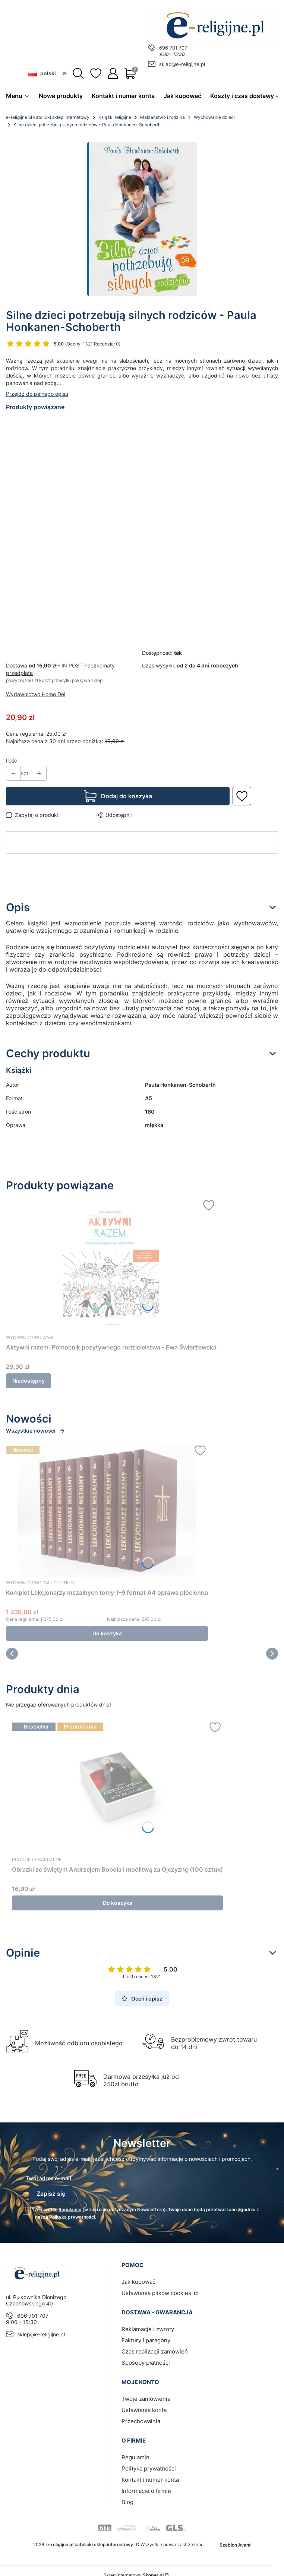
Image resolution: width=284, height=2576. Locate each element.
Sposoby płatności (146, 2360)
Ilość (11, 761)
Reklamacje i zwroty (148, 2326)
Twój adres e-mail (48, 2178)
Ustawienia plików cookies (157, 2290)
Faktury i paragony (146, 2338)
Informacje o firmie (146, 2488)
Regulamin (70, 2207)
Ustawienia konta (144, 2407)
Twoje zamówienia (146, 2396)
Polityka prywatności (149, 2466)
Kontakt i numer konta (150, 2477)
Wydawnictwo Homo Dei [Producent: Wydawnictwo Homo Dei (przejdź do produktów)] (35, 694)
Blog (127, 2499)
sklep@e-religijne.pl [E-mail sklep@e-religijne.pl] (182, 64)
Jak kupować (138, 2279)
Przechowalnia (141, 2418)
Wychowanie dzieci (214, 117)
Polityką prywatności (72, 2214)
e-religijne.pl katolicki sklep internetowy (47, 117)
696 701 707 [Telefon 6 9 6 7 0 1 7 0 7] (173, 48)
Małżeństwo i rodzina (162, 117)
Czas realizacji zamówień (155, 2349)
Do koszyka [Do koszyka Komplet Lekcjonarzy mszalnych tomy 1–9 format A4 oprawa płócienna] (107, 1633)
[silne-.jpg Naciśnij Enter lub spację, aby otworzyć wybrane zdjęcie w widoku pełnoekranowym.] (142, 219)
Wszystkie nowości (35, 1431)
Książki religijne (114, 117)
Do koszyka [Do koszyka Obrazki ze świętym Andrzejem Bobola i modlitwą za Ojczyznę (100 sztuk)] (117, 1903)
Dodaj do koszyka (126, 796)
